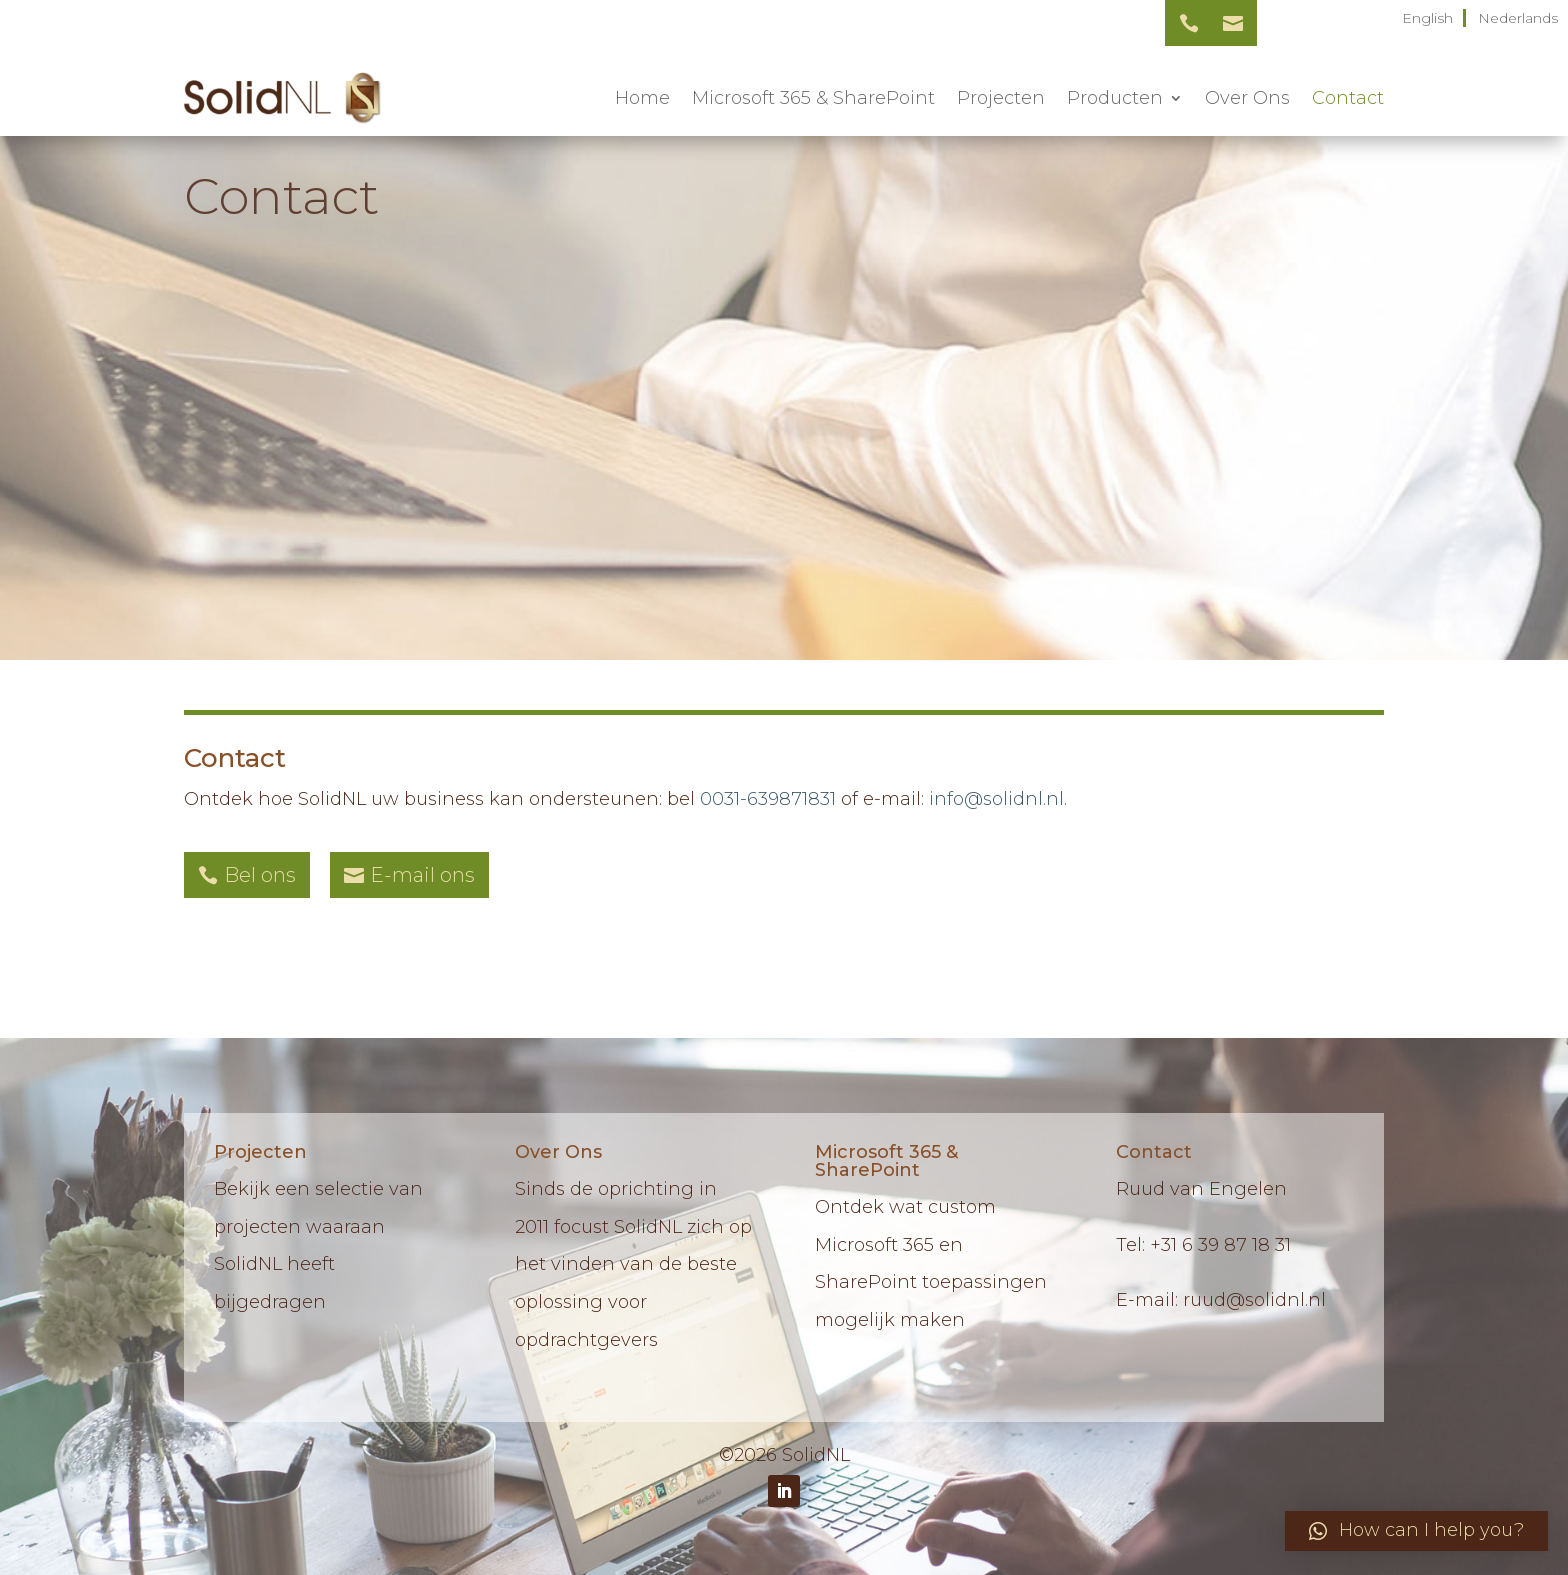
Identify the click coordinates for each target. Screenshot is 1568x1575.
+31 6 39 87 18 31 (1220, 1245)
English (1427, 18)
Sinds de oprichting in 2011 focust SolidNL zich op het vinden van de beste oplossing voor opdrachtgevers (633, 1264)
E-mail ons (422, 875)
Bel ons (260, 875)
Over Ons (1247, 98)
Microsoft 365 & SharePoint (813, 98)
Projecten (1001, 98)
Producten (1115, 98)
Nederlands (1518, 18)
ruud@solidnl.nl (1254, 1300)
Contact (1348, 98)
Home (642, 98)
